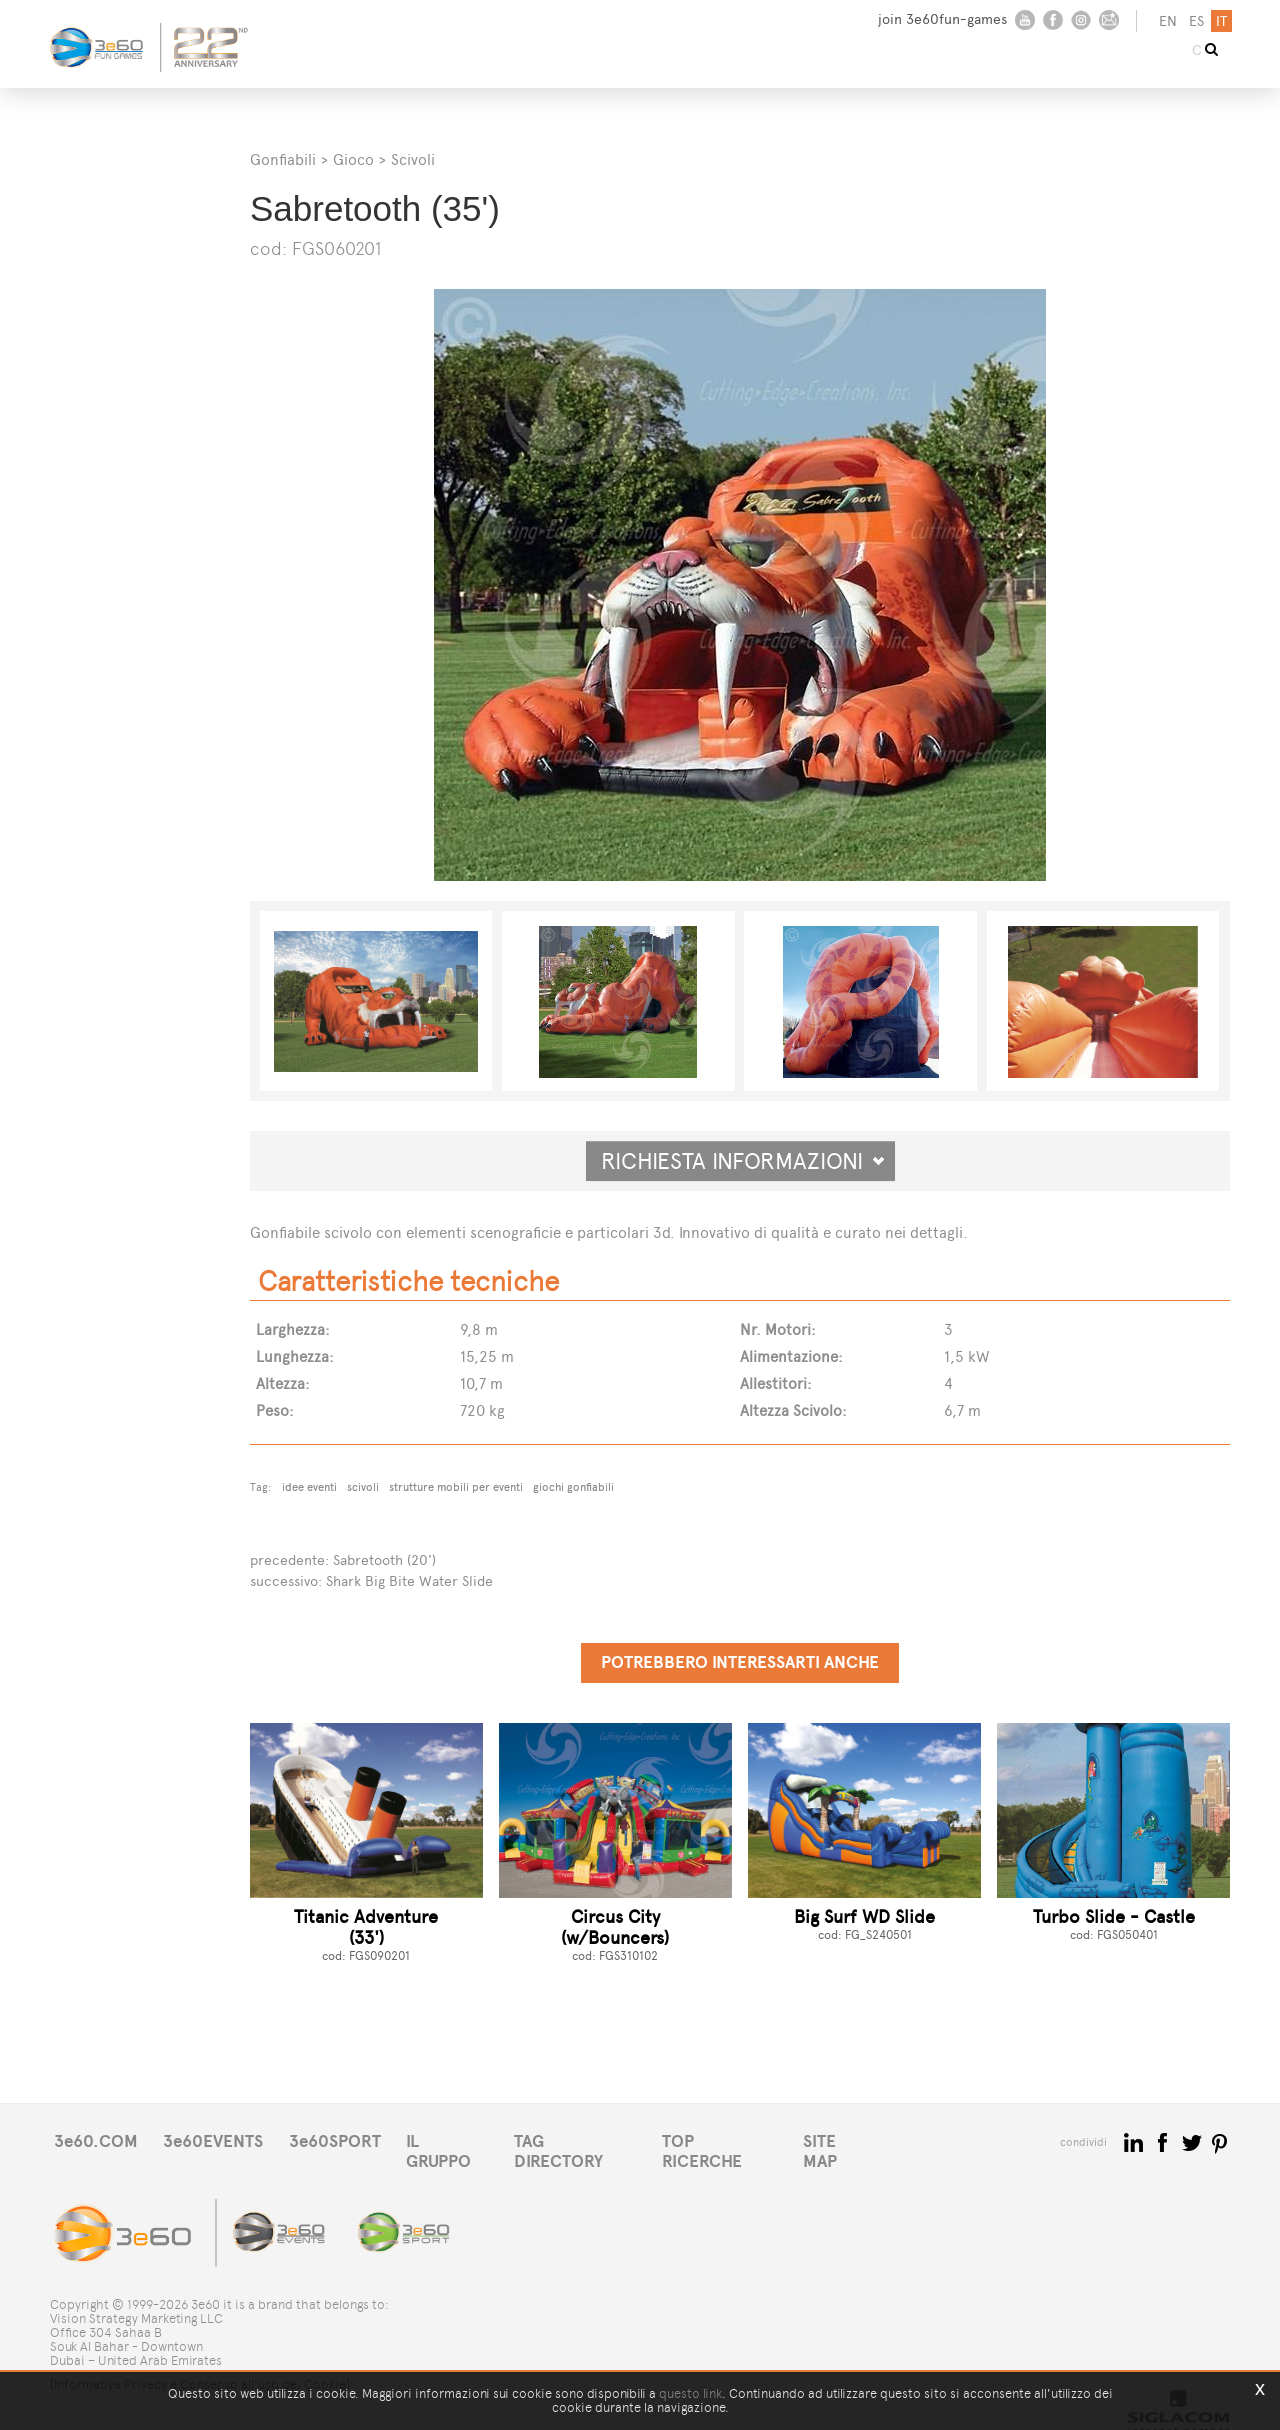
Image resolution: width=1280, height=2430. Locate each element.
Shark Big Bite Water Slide (409, 1579)
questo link (690, 2393)
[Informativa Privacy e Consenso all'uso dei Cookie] (200, 2367)
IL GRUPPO (462, 2139)
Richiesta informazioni (743, 1161)
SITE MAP (867, 2139)
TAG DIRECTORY (594, 2139)
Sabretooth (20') (384, 1559)
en (1166, 21)
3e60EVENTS (219, 2139)
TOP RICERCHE (744, 2139)
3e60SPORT (345, 2139)
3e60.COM (97, 2139)
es (1194, 21)
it (1219, 21)
